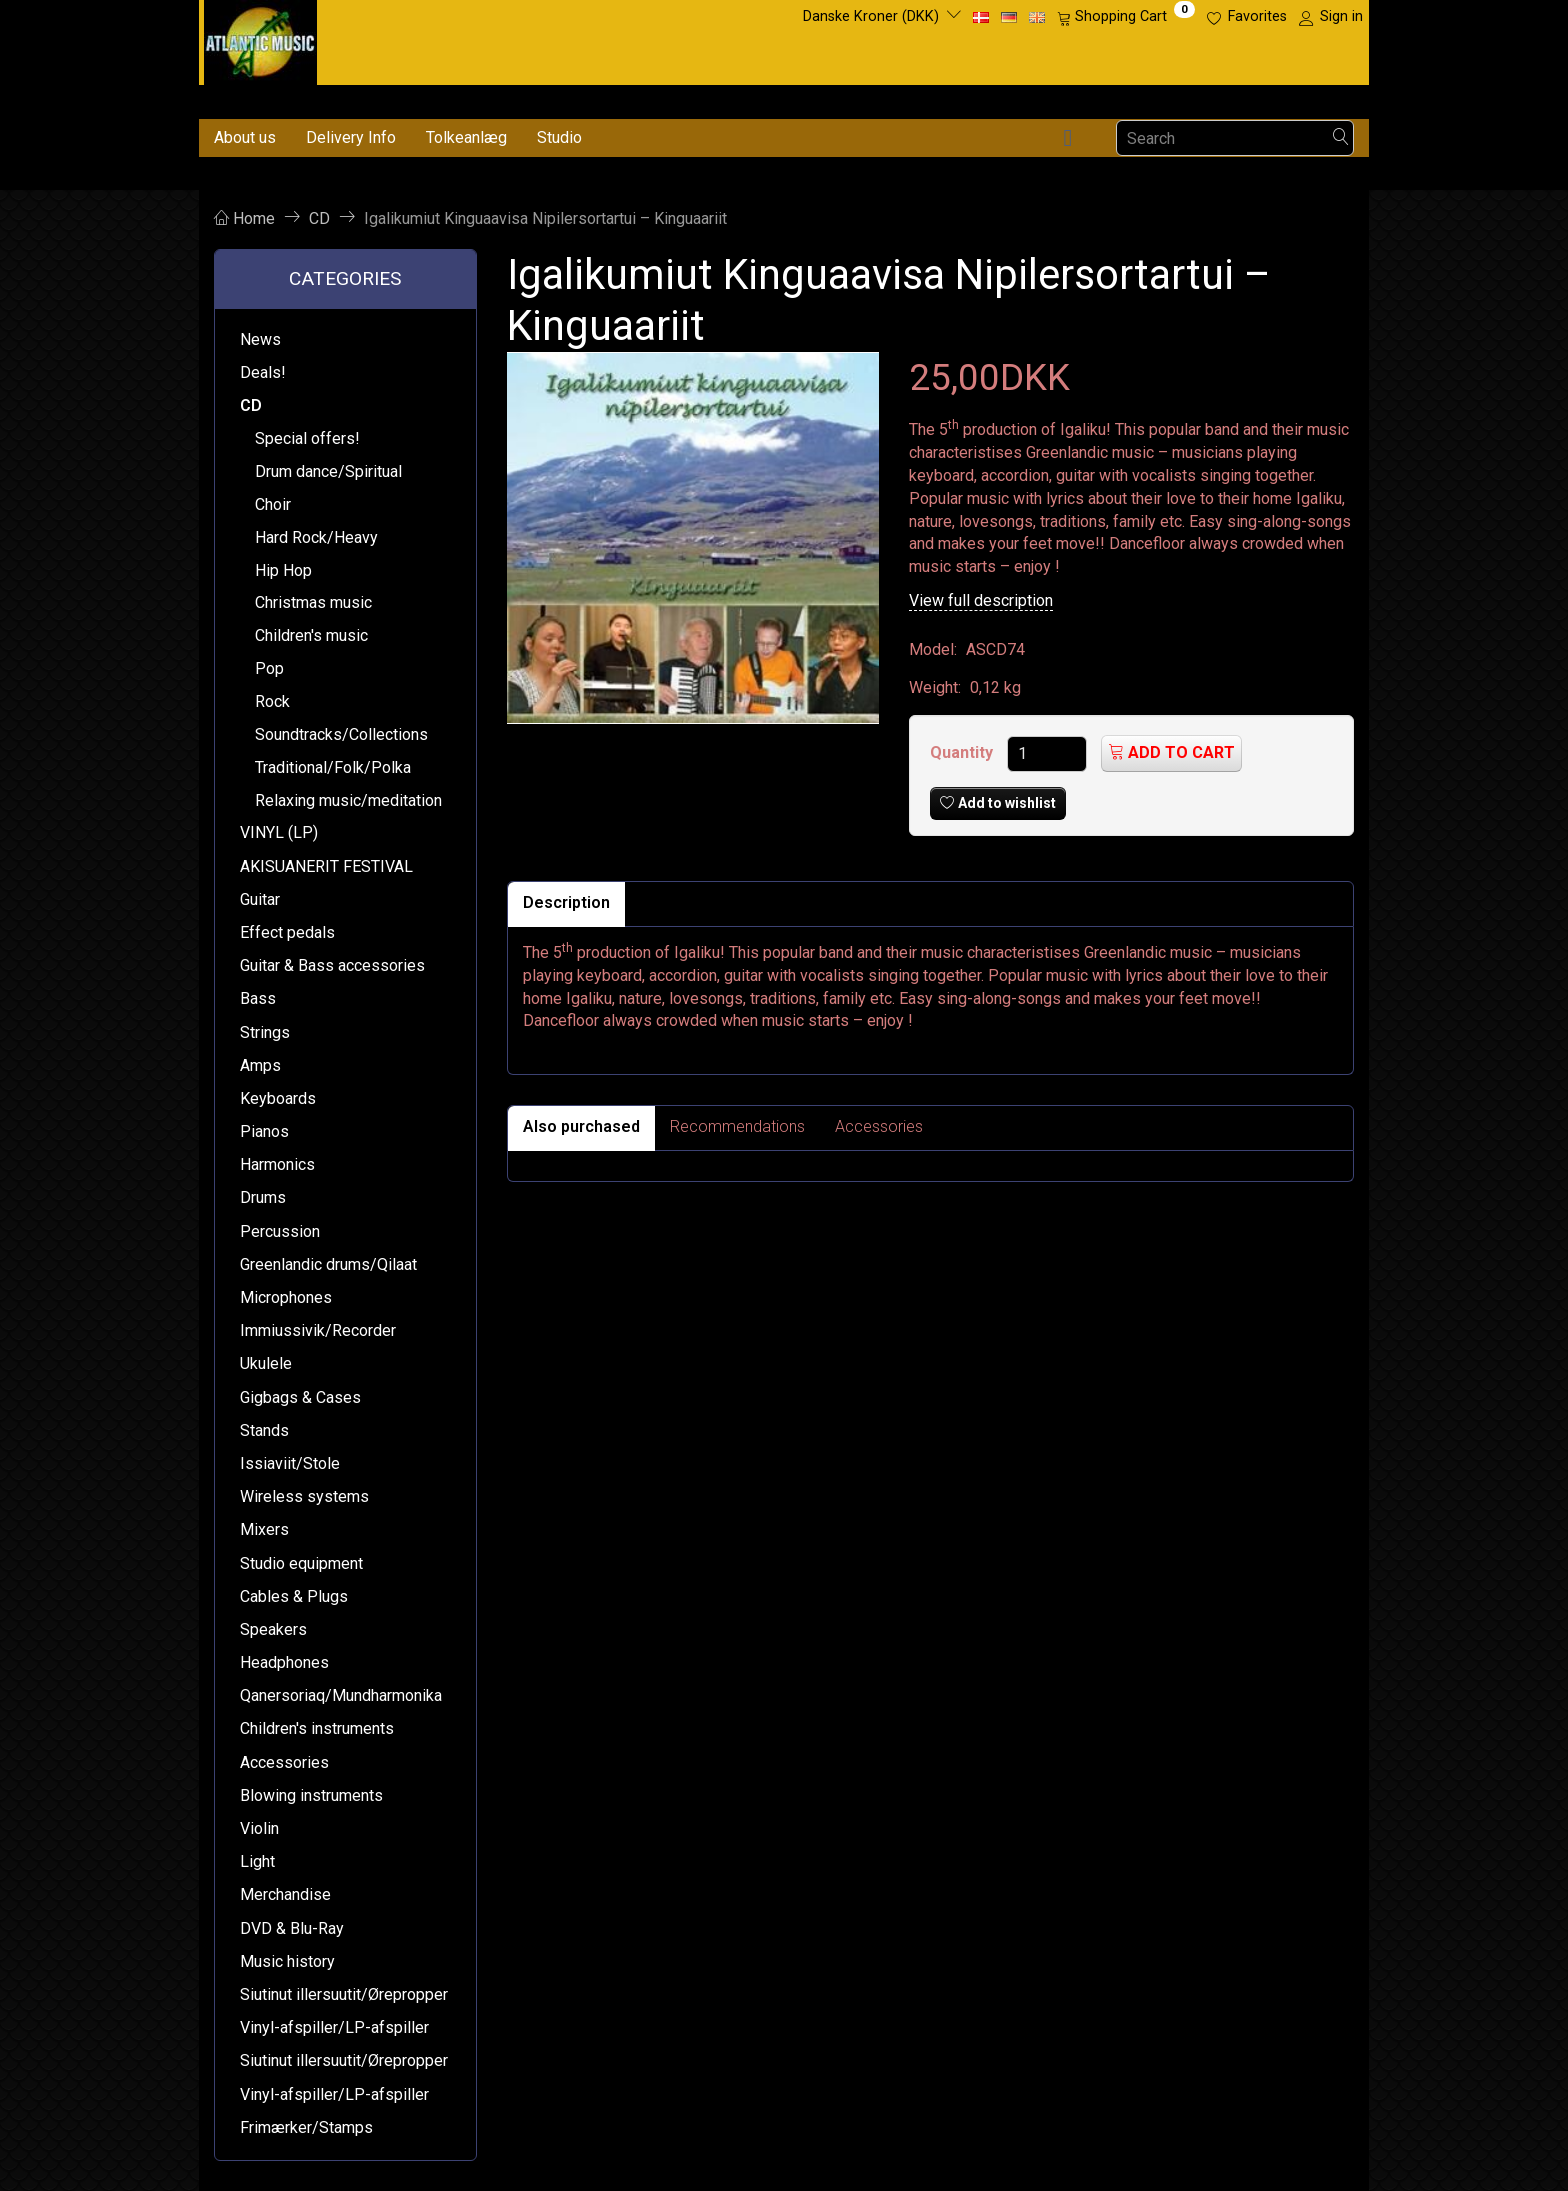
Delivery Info (351, 137)
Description (566, 902)
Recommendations (737, 1126)
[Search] (1341, 138)
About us (245, 137)
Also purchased (581, 1126)
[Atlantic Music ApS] (260, 38)
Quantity (963, 752)
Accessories (879, 1126)
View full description (981, 600)
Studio (559, 137)
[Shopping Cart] (1126, 17)
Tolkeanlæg (466, 137)
